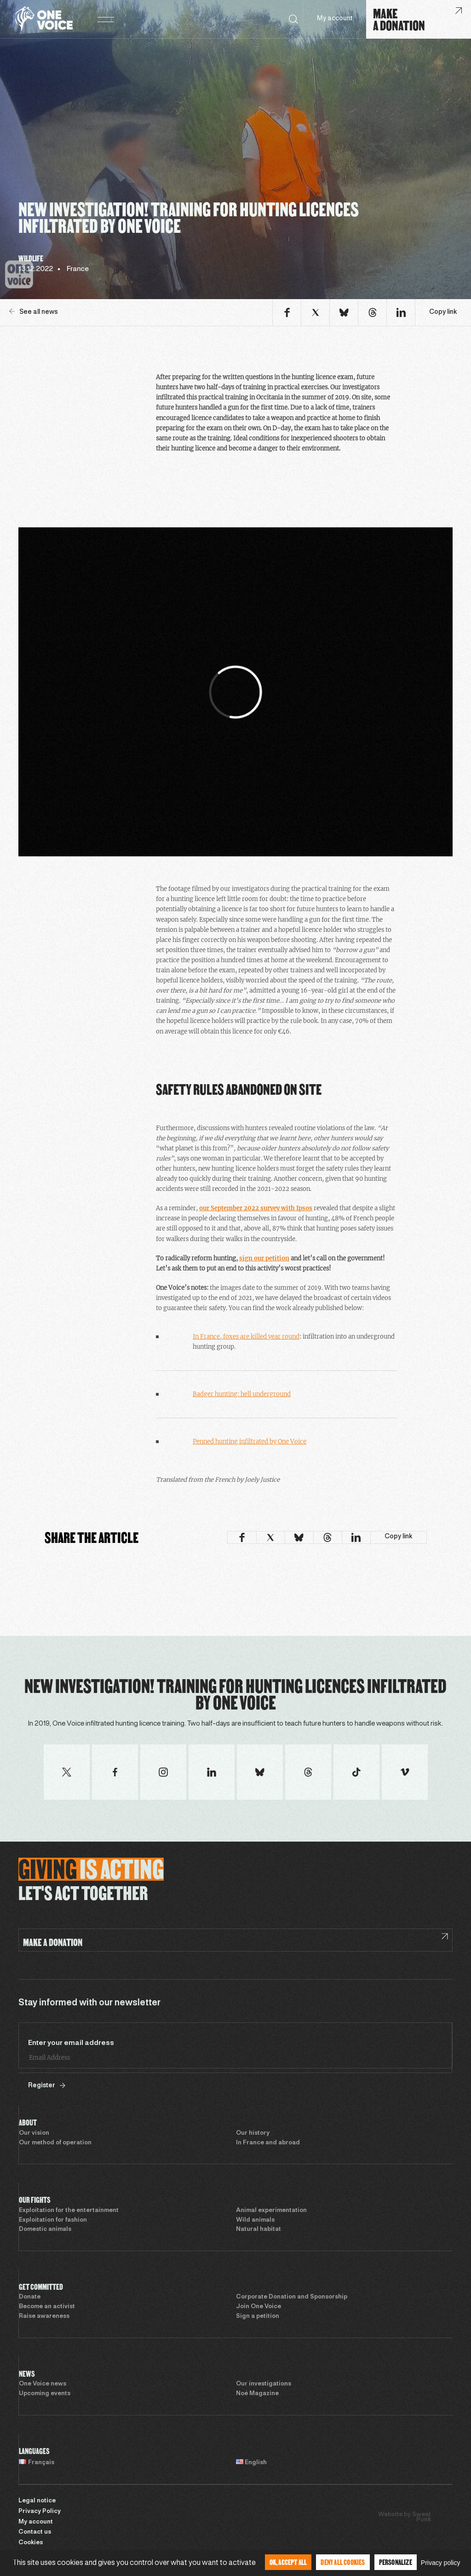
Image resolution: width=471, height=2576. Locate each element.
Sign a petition (257, 2316)
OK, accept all (288, 2562)
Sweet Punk (421, 2517)
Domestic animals (45, 2229)
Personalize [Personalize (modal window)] (395, 2562)
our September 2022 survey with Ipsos (255, 1208)
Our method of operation (55, 2143)
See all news (33, 311)
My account (334, 19)
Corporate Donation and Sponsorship (291, 2297)
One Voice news (42, 2384)
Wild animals (255, 2220)
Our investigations (263, 2384)
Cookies (30, 2543)
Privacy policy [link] (440, 2562)
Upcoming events (44, 2394)
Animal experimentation (271, 2210)
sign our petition (264, 1258)
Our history (253, 2133)
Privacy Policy (39, 2511)
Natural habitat (258, 2229)
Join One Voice (258, 2307)
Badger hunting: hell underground (242, 1394)
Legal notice (37, 2501)
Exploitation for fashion (53, 2220)
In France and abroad (268, 2143)
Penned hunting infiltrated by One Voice (249, 1441)
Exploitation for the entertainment (69, 2210)
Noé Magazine (257, 2394)
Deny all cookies (343, 2562)
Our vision (34, 2133)
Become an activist (47, 2307)
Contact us (34, 2532)
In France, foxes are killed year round (246, 1336)
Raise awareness (44, 2316)
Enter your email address (71, 2043)
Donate (29, 2297)
